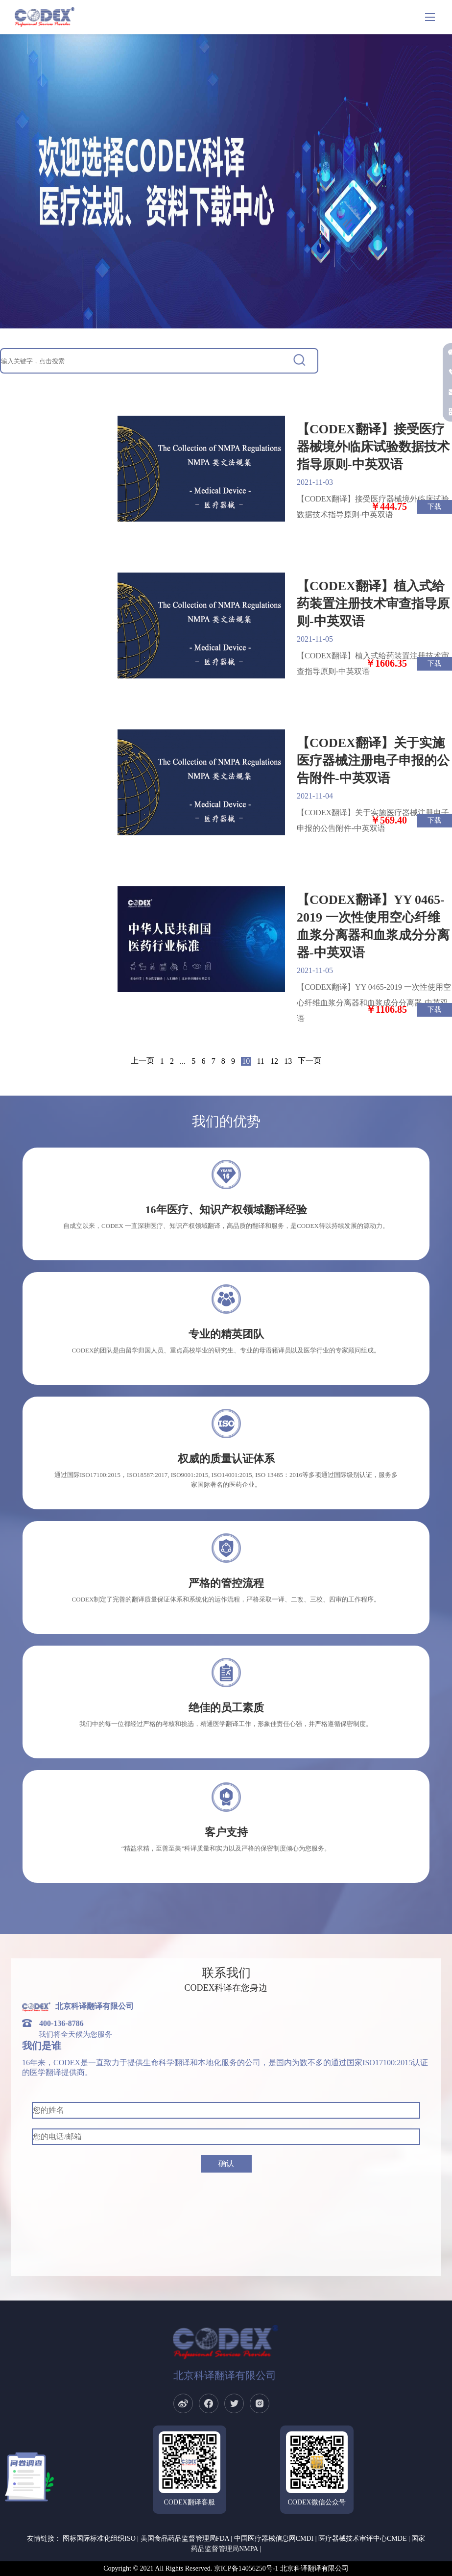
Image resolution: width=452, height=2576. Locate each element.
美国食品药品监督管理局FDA (185, 2538)
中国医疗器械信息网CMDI (274, 2538)
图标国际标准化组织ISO (99, 2538)
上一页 (142, 1060)
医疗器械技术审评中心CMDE (362, 2538)
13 (288, 1061)
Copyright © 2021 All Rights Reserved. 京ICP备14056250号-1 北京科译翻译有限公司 (226, 2568)
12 (274, 1061)
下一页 (309, 1060)
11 (260, 1061)
